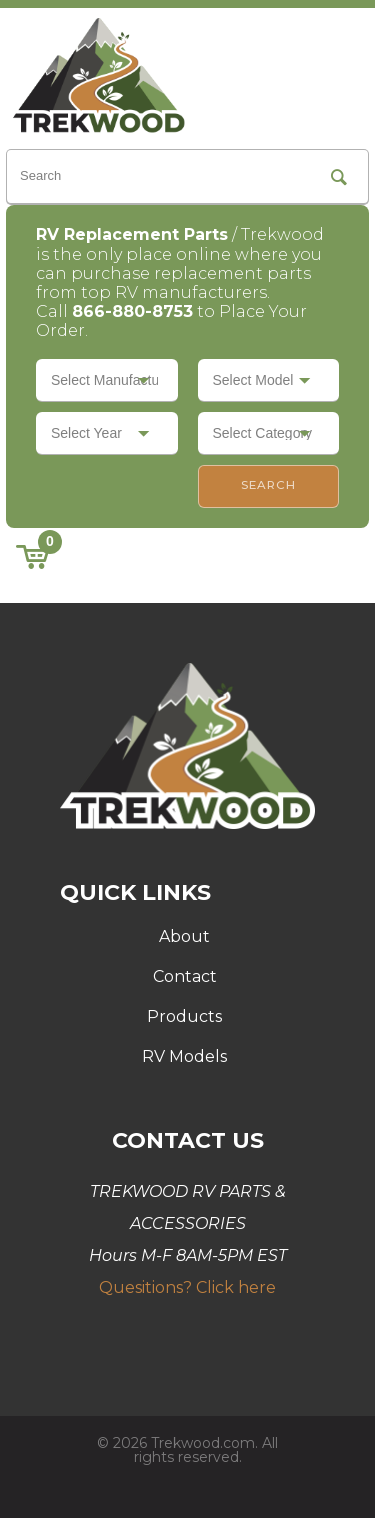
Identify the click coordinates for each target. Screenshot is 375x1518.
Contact (185, 976)
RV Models (184, 1056)
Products (184, 1016)
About (184, 936)
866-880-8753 (132, 311)
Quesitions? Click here (187, 1287)
